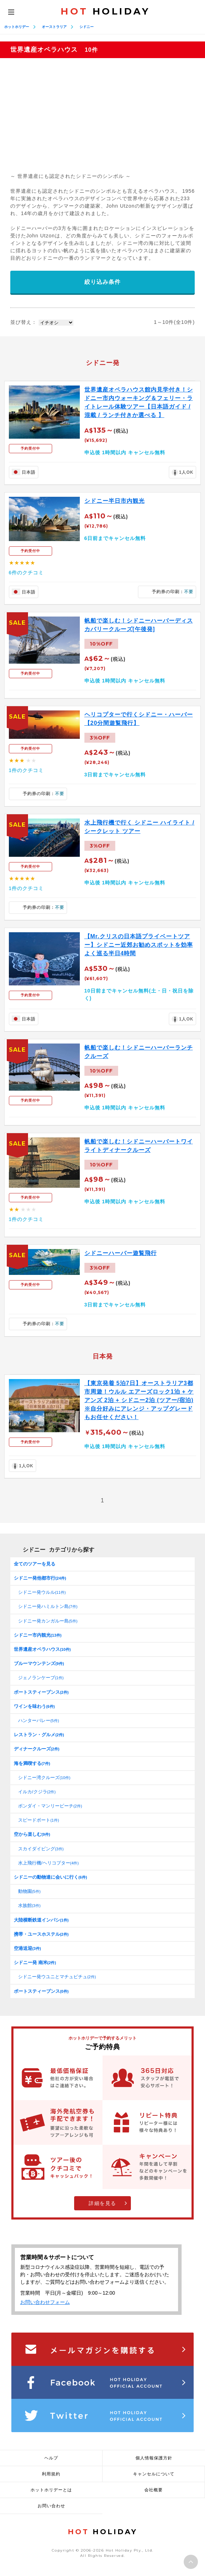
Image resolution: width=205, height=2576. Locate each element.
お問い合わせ (51, 2505)
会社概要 (153, 2489)
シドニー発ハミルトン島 (47, 1606)
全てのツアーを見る (34, 1564)
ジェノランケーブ (40, 1677)
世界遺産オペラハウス (42, 1649)
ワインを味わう (34, 1706)
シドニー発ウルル (42, 1592)
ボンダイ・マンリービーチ (50, 1806)
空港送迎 (27, 1948)
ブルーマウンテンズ (39, 1663)
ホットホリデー (16, 27)
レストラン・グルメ (39, 1734)
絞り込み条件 (102, 282)
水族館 (29, 1905)
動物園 (29, 1891)
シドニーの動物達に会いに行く (50, 1877)
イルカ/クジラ (37, 1791)
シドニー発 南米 (35, 1962)
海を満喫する (32, 1763)
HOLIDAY (105, 11)
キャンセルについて (153, 2473)
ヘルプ (51, 2458)
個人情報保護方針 (153, 2458)
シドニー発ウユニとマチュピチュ (57, 1976)
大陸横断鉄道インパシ (41, 1920)
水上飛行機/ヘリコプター (48, 1863)
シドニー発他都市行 (40, 1578)
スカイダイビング (40, 1848)
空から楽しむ (32, 1834)
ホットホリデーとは (51, 2489)
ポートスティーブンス (41, 1692)
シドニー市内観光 (38, 1635)
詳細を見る (102, 2203)
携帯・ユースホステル (41, 1934)
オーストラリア (54, 27)
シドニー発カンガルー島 (47, 1621)
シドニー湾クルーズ (44, 1777)
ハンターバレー (38, 1720)
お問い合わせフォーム (45, 2302)
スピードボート (38, 1820)
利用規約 (51, 2473)
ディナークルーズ (36, 1748)
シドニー (86, 27)
